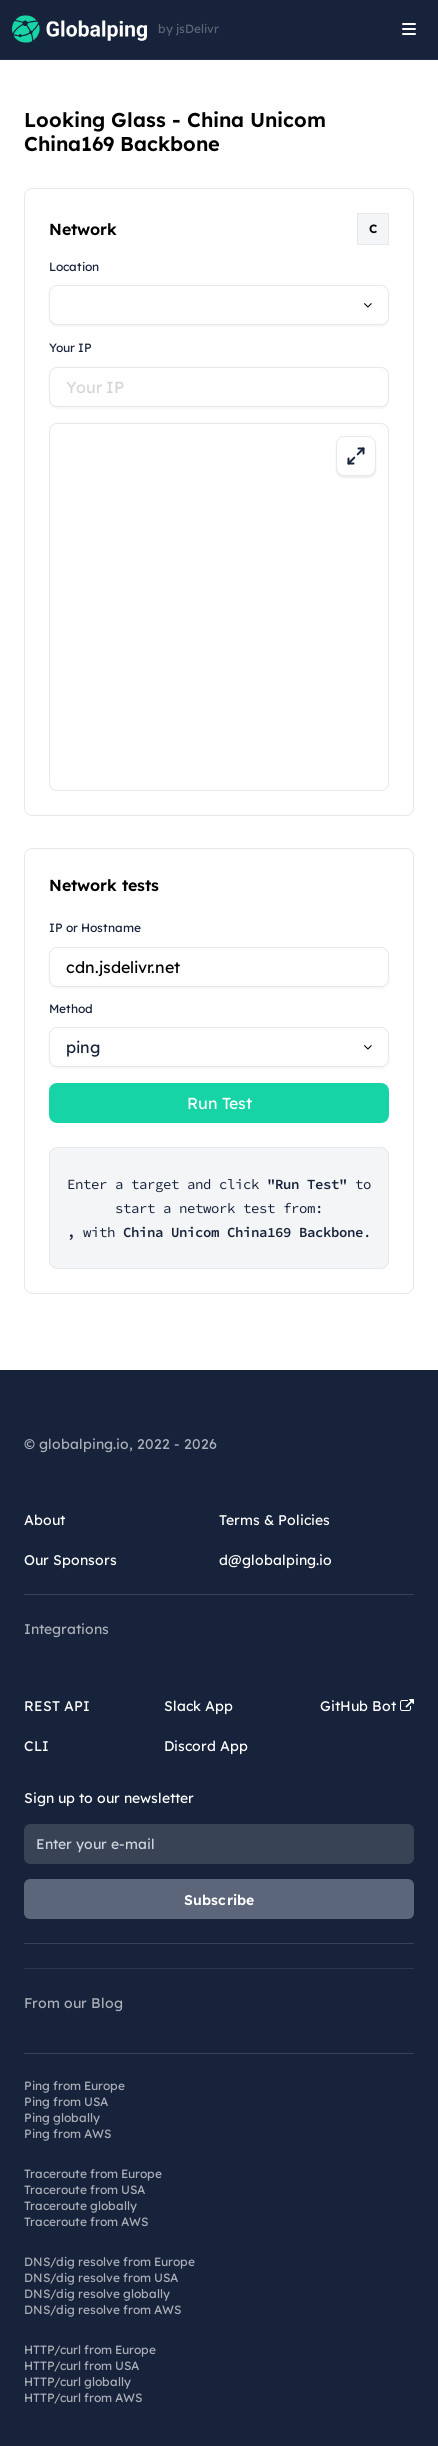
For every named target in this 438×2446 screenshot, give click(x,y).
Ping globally (62, 2117)
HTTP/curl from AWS (83, 2397)
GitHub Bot (367, 1706)
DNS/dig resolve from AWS (102, 2309)
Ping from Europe (74, 2085)
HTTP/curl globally (77, 2381)
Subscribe (219, 1900)
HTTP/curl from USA (81, 2365)
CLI (36, 1746)
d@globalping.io (275, 1560)
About (44, 1520)
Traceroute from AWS (86, 2221)
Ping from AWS (67, 2133)
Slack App (198, 1706)
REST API (57, 1706)
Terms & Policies (274, 1520)
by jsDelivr (188, 29)
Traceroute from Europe (93, 2173)
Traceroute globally (80, 2205)
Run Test (219, 1103)
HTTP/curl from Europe (90, 2349)
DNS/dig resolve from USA (101, 2277)
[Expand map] (356, 456)
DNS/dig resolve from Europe (109, 2261)
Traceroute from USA (84, 2189)
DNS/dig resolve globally (97, 2293)
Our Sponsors (70, 1560)
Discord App (206, 1746)
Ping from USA (66, 2101)
